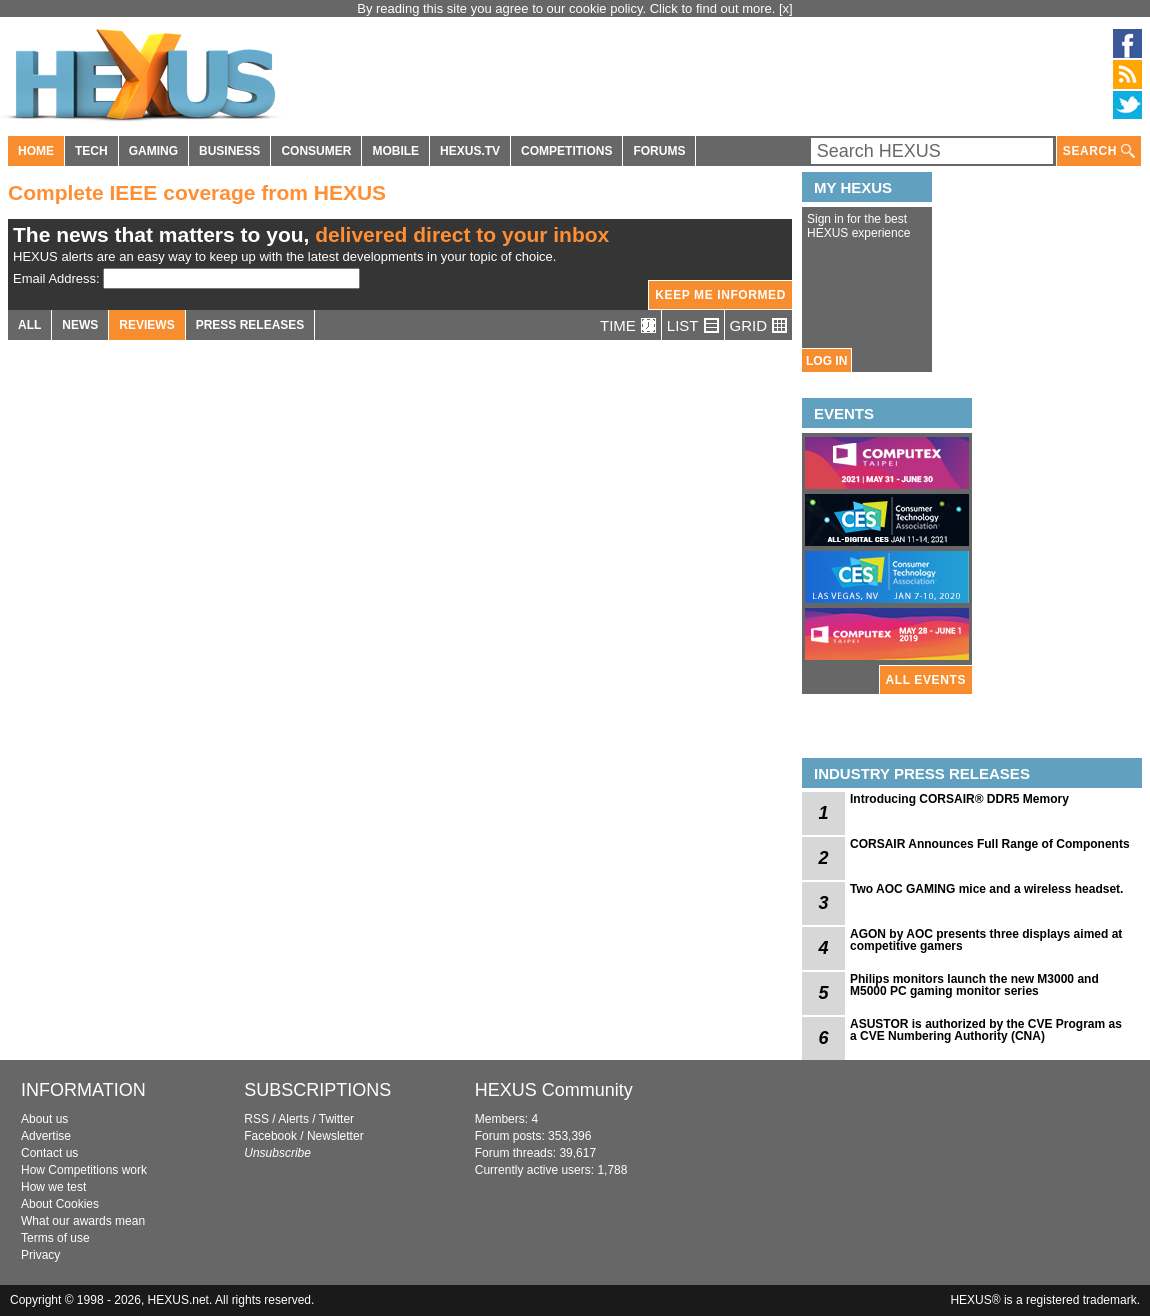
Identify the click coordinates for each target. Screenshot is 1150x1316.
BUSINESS (229, 151)
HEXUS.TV (470, 151)
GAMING (153, 151)
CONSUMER (316, 151)
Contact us (49, 1153)
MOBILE (395, 151)
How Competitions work (84, 1170)
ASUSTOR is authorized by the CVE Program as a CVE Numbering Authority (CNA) (986, 1030)
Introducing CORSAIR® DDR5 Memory (959, 799)
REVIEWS (146, 325)
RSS (256, 1119)
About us (44, 1119)
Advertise (46, 1136)
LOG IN (826, 361)
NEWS (80, 325)
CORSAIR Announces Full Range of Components (990, 844)
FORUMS (659, 151)
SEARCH (1099, 151)
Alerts (293, 1119)
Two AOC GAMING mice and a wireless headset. (986, 889)
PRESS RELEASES (250, 325)
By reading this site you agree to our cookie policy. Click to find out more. (568, 8)
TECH (91, 151)
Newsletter (335, 1136)
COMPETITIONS (566, 151)
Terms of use (55, 1238)
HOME (36, 151)
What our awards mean (83, 1221)
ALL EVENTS (926, 680)
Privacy (40, 1255)
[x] (786, 8)
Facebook (270, 1136)
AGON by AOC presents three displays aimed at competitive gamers (986, 940)
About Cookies (60, 1204)
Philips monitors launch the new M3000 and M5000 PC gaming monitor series (974, 985)
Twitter (336, 1119)
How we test (53, 1187)
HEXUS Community (554, 1090)
